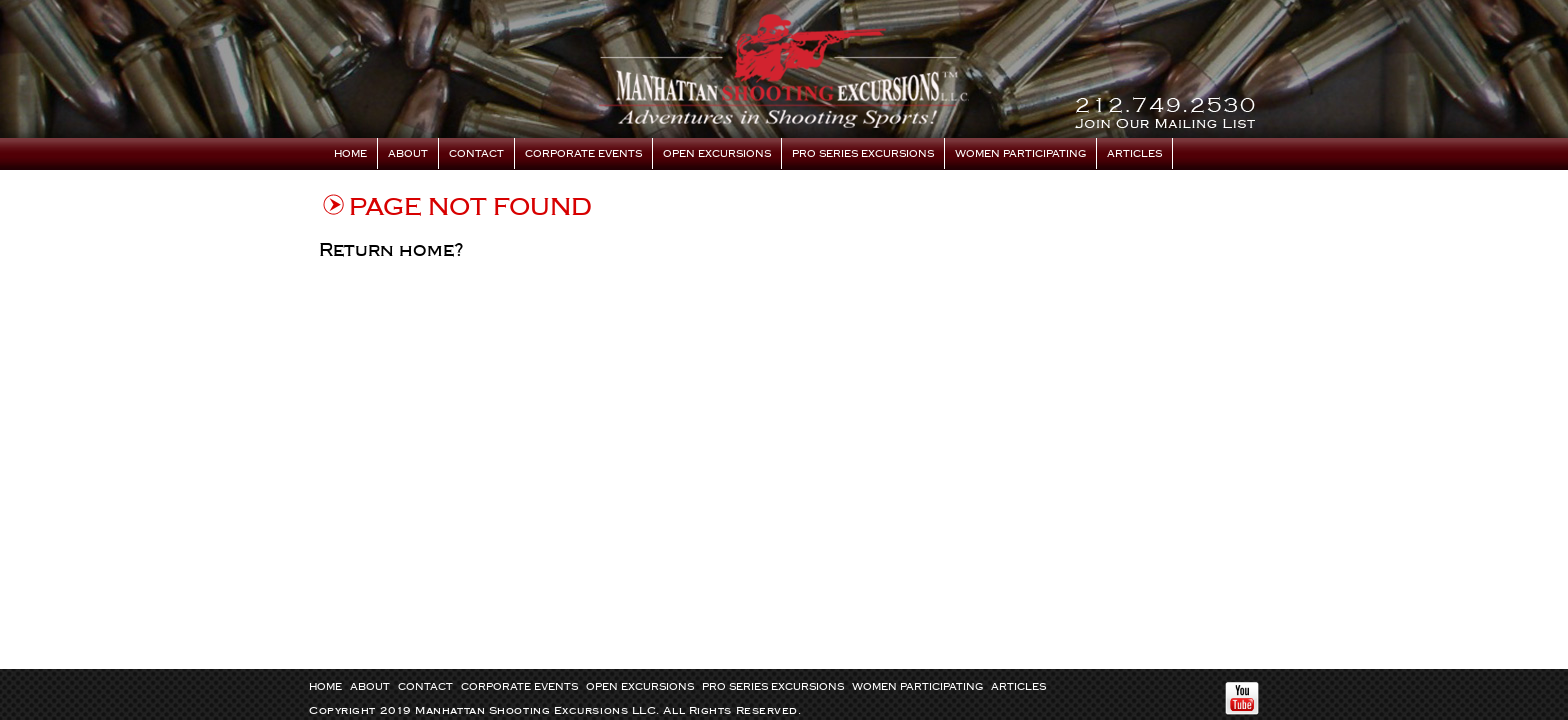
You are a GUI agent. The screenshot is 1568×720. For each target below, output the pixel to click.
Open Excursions (717, 154)
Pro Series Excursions (863, 154)
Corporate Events (583, 154)
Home (350, 154)
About (408, 154)
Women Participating (1020, 154)
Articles (1134, 154)
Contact (476, 154)
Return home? (391, 250)
